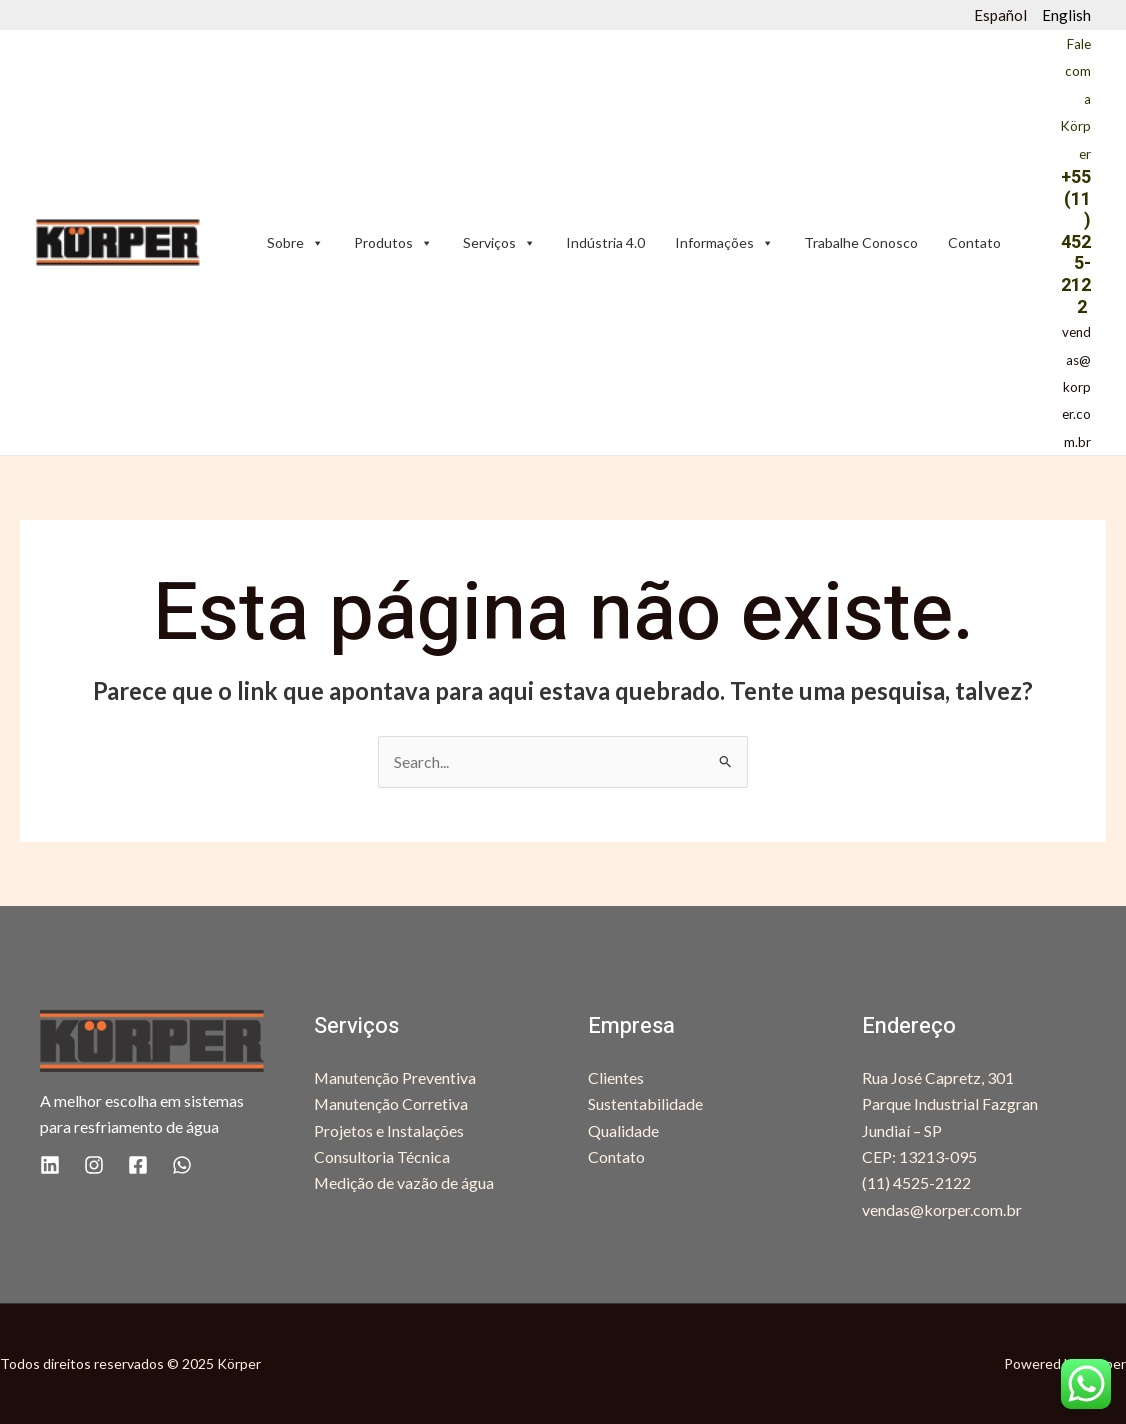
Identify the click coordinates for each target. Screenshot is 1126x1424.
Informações (724, 243)
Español (1000, 15)
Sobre (295, 243)
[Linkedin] (50, 1165)
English (1066, 15)
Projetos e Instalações (389, 1130)
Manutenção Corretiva (391, 1103)
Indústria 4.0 (605, 242)
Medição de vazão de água (404, 1182)
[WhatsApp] (182, 1165)
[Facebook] (138, 1165)
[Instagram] (94, 1165)
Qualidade (623, 1130)
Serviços (499, 243)
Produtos (393, 243)
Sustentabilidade (645, 1103)
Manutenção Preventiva (395, 1077)
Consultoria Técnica (382, 1156)
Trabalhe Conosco (861, 242)
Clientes (616, 1077)
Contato (974, 242)
